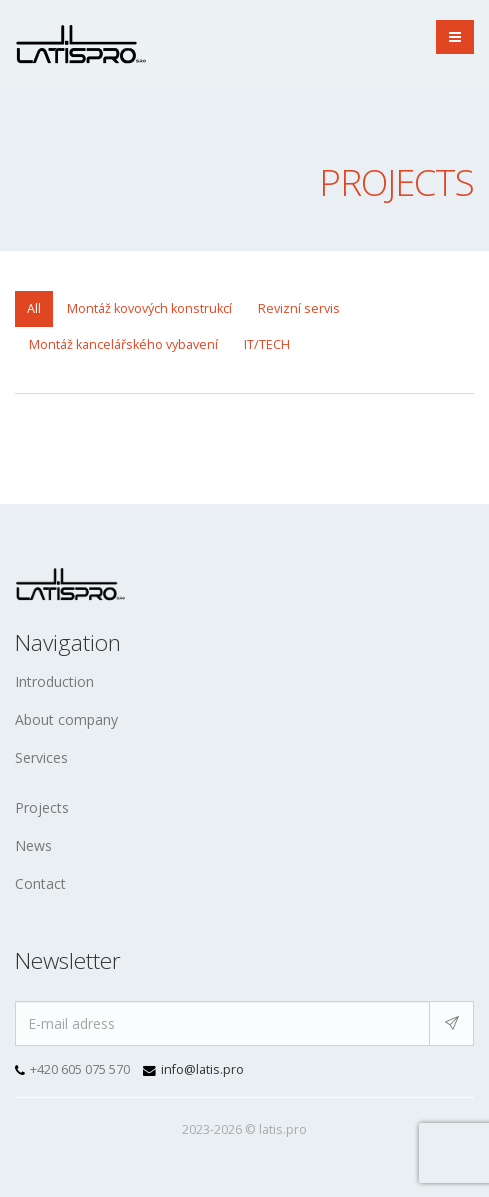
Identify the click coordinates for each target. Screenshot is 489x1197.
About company (66, 719)
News (33, 845)
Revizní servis (299, 308)
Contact (40, 883)
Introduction (54, 681)
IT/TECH (267, 344)
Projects (42, 807)
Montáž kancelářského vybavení (123, 344)
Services (41, 757)
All (34, 308)
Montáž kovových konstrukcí (149, 308)
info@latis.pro (202, 1069)
